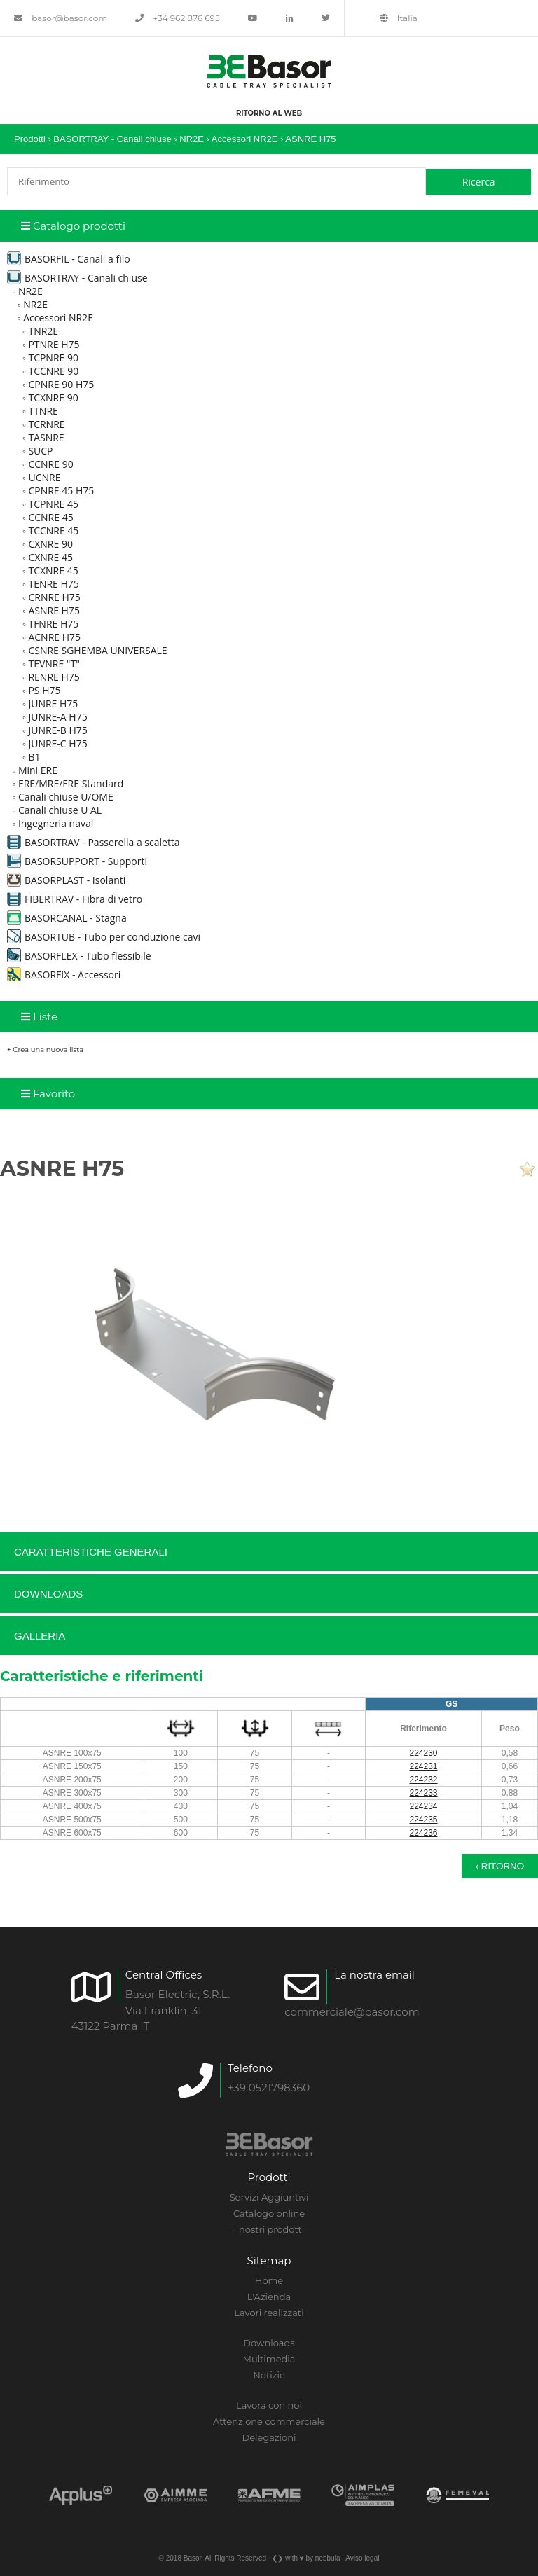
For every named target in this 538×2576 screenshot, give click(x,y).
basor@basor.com (60, 18)
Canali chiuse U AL (60, 810)
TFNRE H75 (53, 623)
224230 (424, 1753)
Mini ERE (37, 770)
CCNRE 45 (50, 517)
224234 (424, 1806)
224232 (424, 1780)
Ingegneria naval (55, 823)
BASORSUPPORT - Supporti (77, 861)
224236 (424, 1833)
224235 (424, 1819)
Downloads (48, 1594)
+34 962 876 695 (177, 18)
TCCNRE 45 (53, 530)
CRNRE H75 (54, 597)
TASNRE (46, 437)
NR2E (192, 139)
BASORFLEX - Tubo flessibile (79, 955)
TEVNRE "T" (53, 663)
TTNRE (42, 410)
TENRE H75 (53, 583)
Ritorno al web (269, 113)
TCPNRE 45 (53, 504)
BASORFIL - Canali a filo (68, 258)
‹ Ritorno (500, 1866)
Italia (399, 18)
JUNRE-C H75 (57, 743)
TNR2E (43, 331)
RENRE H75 (53, 677)
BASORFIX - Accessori (63, 974)
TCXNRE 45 (53, 570)
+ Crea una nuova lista (45, 1049)
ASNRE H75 (310, 139)
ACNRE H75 (54, 637)
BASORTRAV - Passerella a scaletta (93, 842)
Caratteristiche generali (90, 1552)
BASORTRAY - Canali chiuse (113, 139)
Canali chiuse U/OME (65, 796)
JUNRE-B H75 (57, 730)
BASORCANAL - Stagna (67, 918)
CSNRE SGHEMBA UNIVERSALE (97, 650)
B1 (34, 756)
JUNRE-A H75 (57, 716)
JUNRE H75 (53, 703)
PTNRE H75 (53, 344)
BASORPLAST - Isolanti (66, 880)
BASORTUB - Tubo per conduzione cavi (103, 936)
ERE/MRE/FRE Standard (70, 783)
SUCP (40, 450)
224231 (424, 1766)
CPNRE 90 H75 (61, 384)
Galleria (39, 1636)
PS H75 (44, 690)
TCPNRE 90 (53, 357)
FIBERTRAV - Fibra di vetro (74, 899)
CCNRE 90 (50, 464)
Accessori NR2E (245, 139)
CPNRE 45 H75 (61, 490)
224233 (424, 1793)
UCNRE (44, 477)
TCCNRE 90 (53, 371)
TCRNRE (46, 424)
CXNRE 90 (50, 543)
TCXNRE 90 (53, 397)
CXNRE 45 (50, 557)
